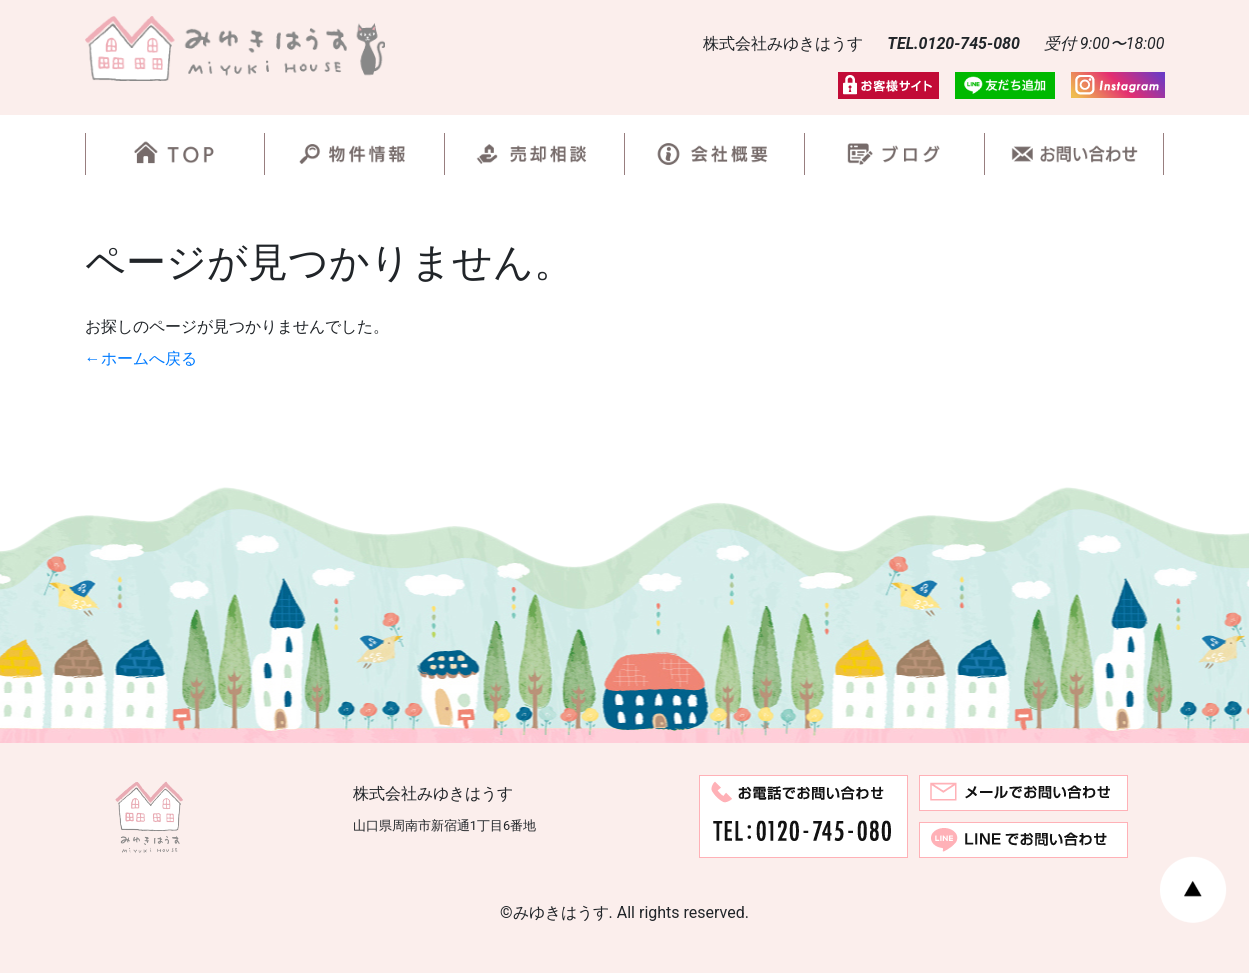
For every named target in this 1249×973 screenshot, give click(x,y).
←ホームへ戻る (141, 358)
